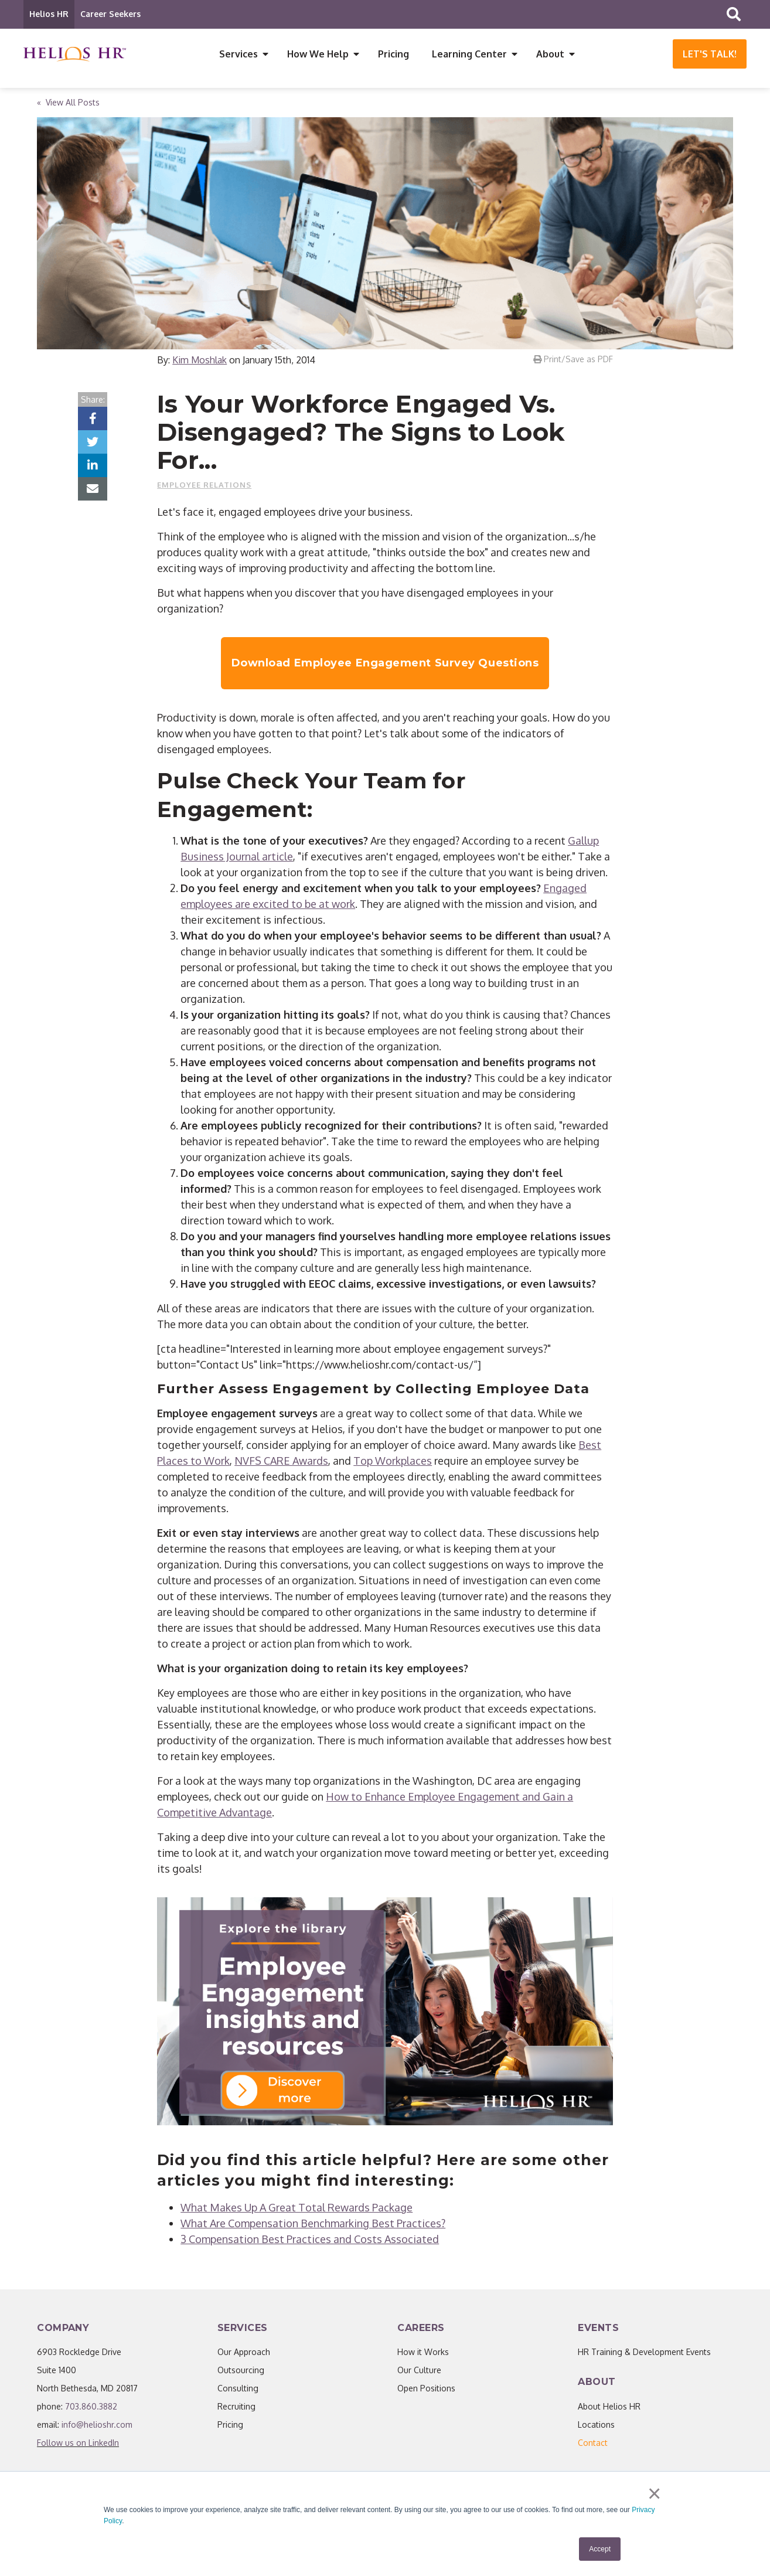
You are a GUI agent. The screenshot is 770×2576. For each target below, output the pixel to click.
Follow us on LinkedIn (78, 2443)
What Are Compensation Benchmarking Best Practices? (312, 2223)
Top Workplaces (392, 1461)
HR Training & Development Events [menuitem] (644, 2352)
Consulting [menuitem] (237, 2389)
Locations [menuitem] (596, 2425)
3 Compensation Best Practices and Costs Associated (309, 2239)
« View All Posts (68, 103)
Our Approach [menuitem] (243, 2352)
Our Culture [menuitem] (419, 2371)
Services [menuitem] (238, 54)
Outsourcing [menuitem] (240, 2371)
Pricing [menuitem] (393, 54)
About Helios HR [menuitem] (609, 2407)
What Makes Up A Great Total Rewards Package (296, 2207)
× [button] (654, 2494)
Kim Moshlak (199, 360)
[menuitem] (593, 2443)
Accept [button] (600, 2549)
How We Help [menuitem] (318, 54)
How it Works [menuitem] (423, 2352)
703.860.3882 (91, 2407)
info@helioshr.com (97, 2425)
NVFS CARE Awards (281, 1461)
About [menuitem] (550, 54)
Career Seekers (110, 14)
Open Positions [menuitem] (426, 2389)
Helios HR (49, 14)
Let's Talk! (710, 54)
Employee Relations (204, 485)
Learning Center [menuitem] (469, 54)
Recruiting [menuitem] (236, 2407)
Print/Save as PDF (573, 360)
